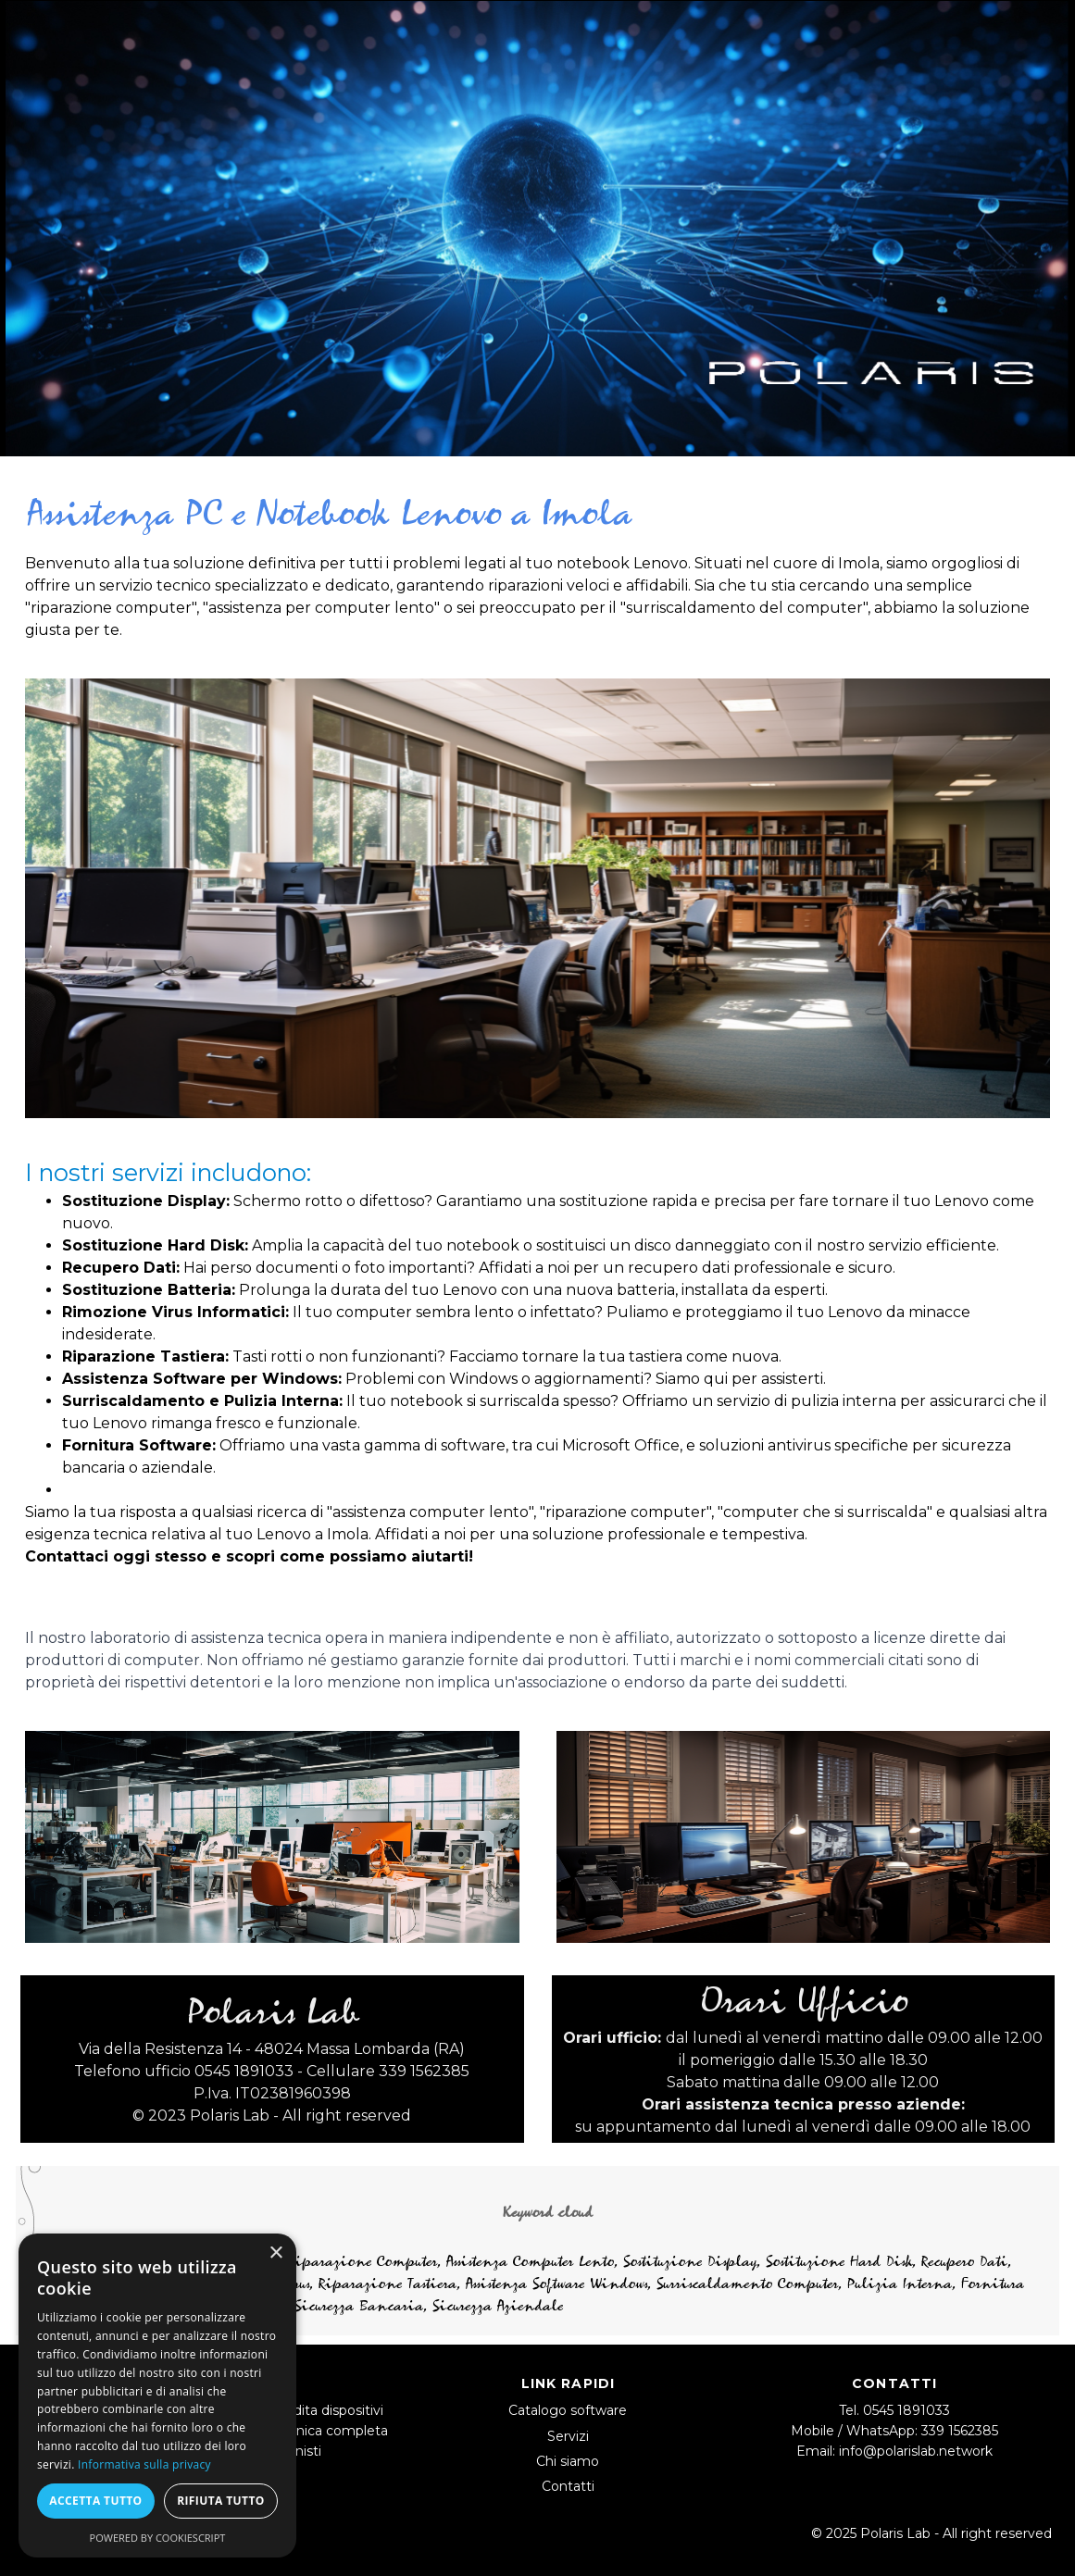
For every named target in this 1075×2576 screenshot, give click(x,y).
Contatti (568, 2486)
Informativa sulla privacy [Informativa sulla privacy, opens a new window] (144, 2464)
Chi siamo (567, 2461)
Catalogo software (567, 2410)
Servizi (568, 2436)
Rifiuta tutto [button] (221, 2500)
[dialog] (157, 2395)
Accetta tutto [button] (95, 2500)
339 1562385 (959, 2430)
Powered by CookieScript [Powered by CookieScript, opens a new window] (158, 2538)
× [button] (275, 2253)
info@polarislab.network (916, 2451)
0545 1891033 (906, 2410)
